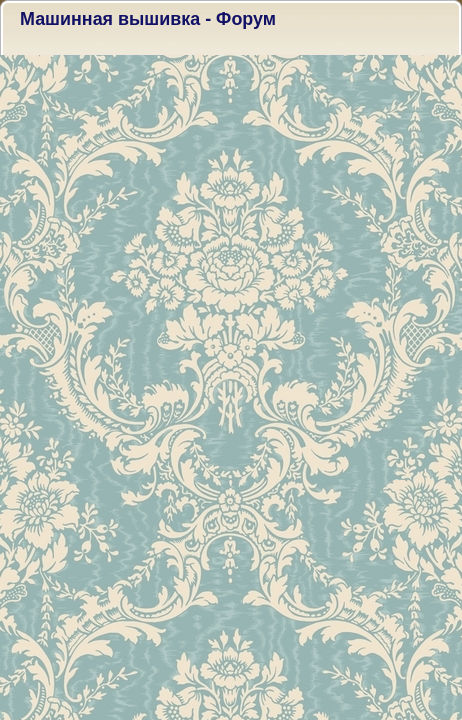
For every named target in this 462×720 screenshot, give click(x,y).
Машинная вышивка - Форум (148, 19)
